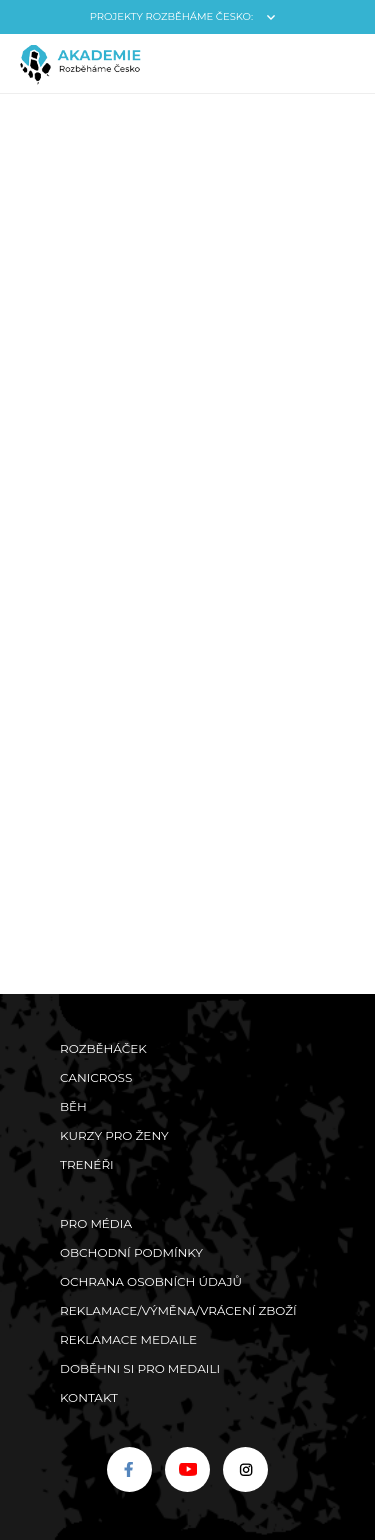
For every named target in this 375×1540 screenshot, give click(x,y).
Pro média (96, 1223)
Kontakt (89, 1397)
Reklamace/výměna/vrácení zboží (178, 1310)
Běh (73, 1106)
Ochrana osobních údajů (151, 1281)
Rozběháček (103, 1048)
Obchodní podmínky (131, 1252)
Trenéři (87, 1164)
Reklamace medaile (128, 1339)
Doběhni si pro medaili (140, 1368)
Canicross (96, 1077)
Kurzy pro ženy (114, 1135)
